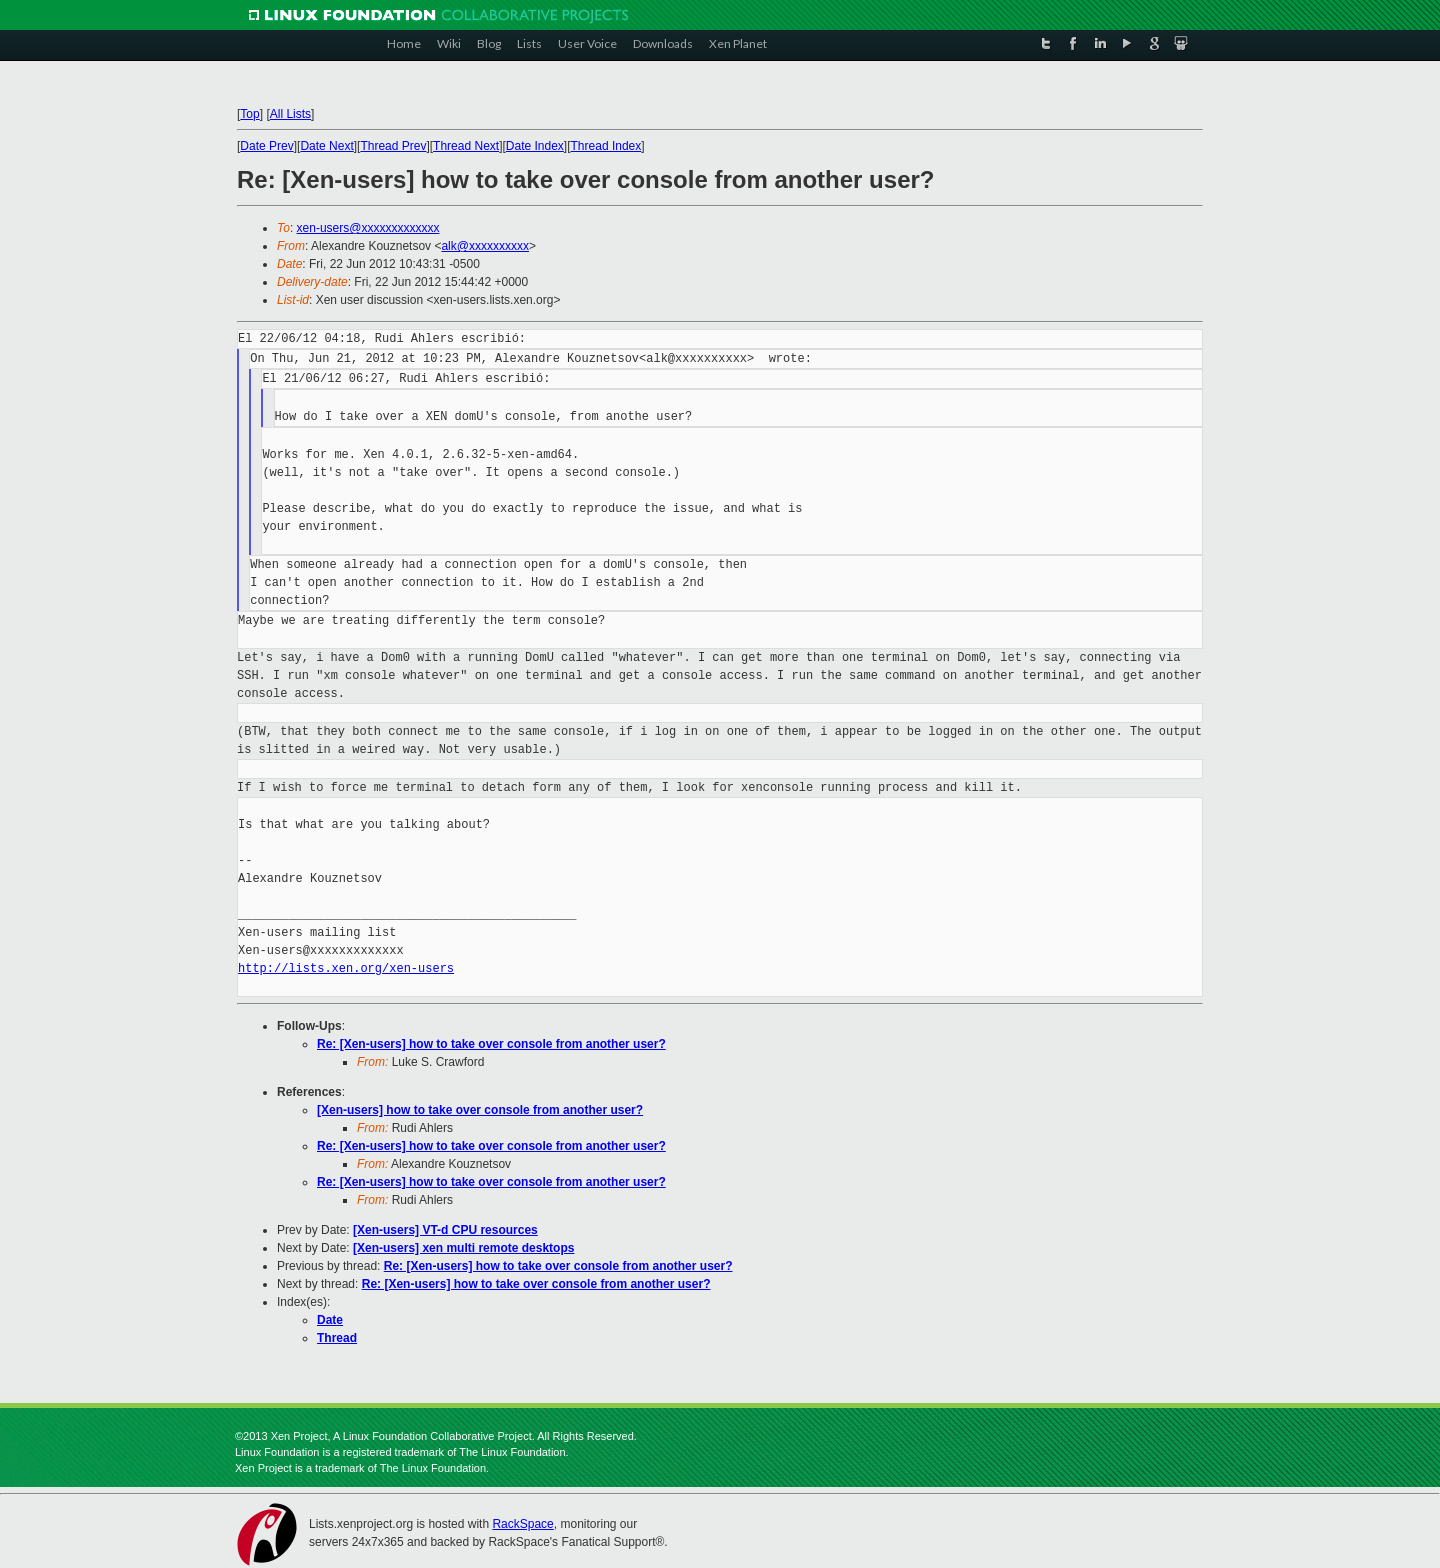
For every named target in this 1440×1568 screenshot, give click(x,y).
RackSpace (522, 1524)
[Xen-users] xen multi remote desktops (463, 1248)
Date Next (326, 146)
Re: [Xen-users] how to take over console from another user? (491, 1044)
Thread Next (466, 146)
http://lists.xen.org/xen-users (346, 968)
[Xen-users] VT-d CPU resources (445, 1230)
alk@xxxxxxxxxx (485, 246)
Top (249, 114)
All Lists (290, 114)
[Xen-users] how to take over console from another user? (480, 1110)
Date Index (535, 146)
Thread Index (606, 146)
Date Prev (266, 146)
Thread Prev (393, 146)
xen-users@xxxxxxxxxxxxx (368, 228)
